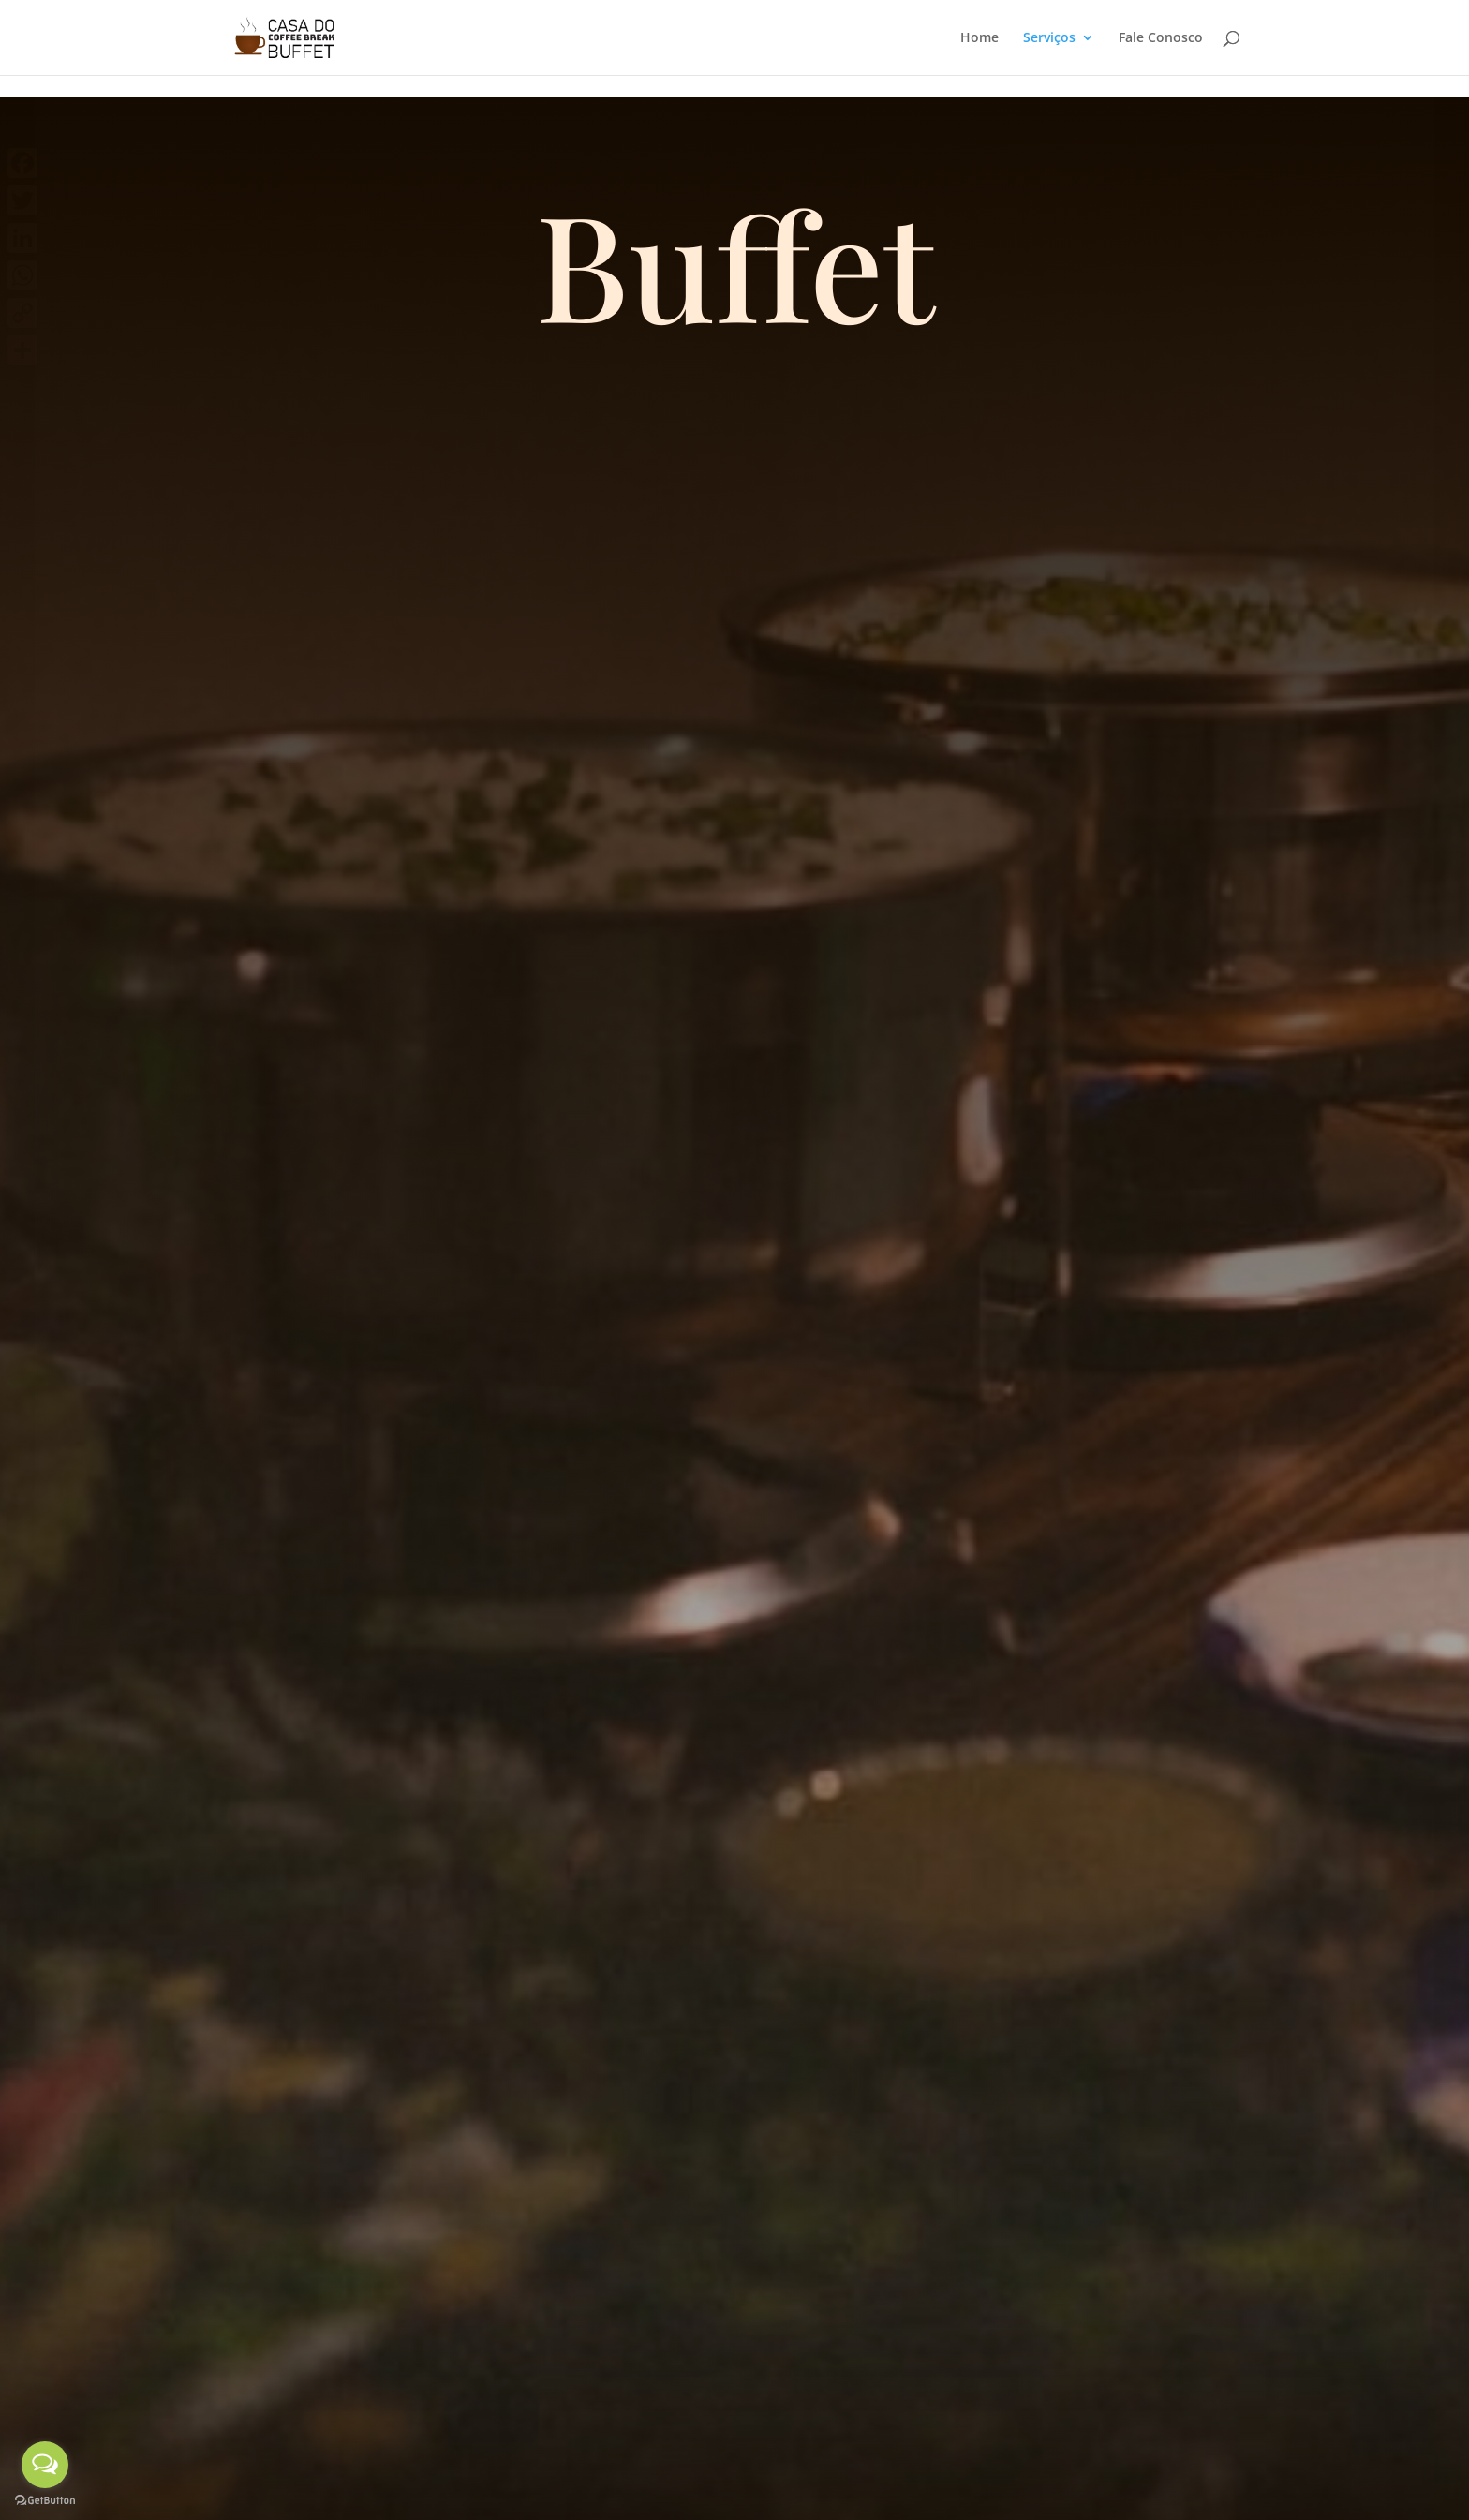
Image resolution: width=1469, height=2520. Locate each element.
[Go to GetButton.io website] (45, 2501)
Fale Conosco (1161, 38)
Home (979, 38)
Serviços (1049, 38)
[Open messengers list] (45, 2464)
